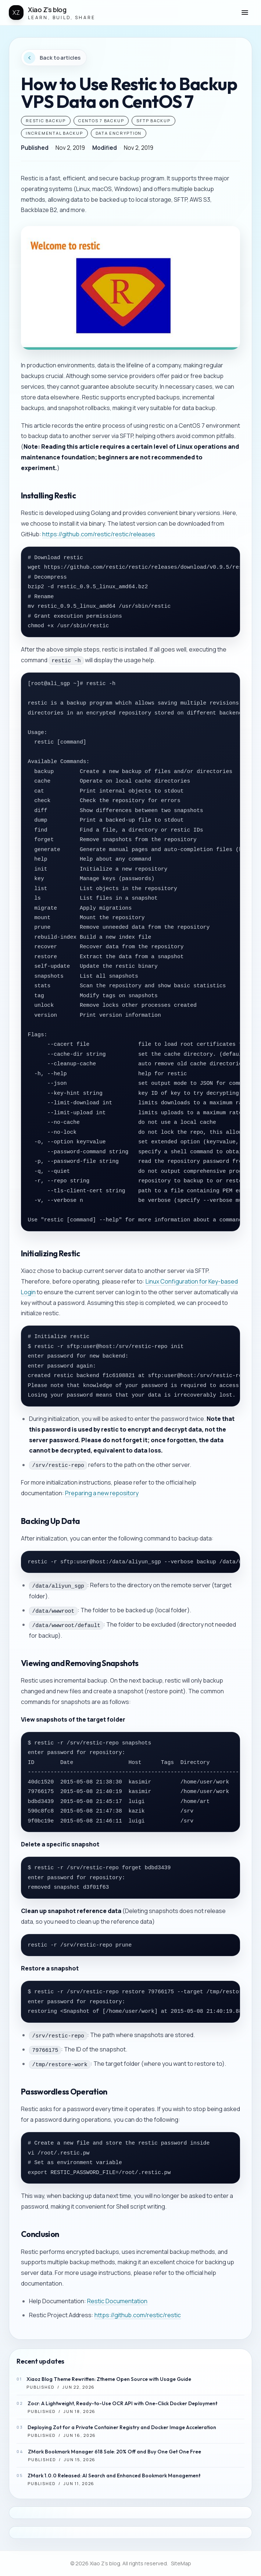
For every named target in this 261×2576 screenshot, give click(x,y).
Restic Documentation (117, 2301)
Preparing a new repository (102, 1493)
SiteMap (181, 2563)
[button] (244, 12)
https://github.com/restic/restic (137, 2315)
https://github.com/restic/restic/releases (98, 534)
